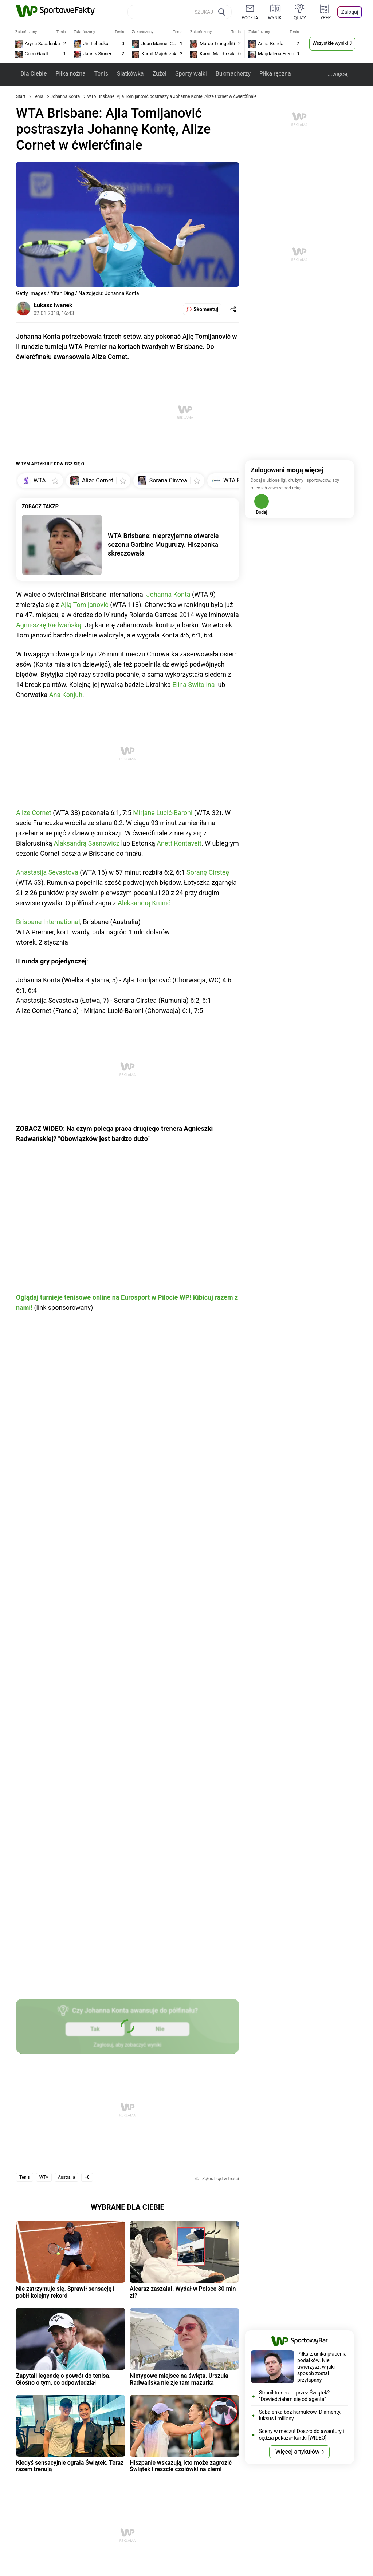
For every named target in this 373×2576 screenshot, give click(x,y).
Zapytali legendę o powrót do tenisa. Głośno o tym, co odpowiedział (63, 2379)
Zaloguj (349, 12)
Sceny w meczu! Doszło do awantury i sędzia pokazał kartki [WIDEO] (301, 2434)
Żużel (159, 73)
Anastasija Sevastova (47, 872)
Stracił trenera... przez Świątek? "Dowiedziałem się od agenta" (294, 2396)
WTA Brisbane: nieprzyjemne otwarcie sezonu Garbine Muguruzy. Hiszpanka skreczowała (163, 544)
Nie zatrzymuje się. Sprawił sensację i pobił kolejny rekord (65, 2292)
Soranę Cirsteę (207, 872)
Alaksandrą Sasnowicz (86, 843)
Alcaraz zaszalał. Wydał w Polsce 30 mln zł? (183, 2292)
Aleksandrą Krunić (144, 903)
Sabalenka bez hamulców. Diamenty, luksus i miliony (300, 2415)
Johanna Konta (66, 96)
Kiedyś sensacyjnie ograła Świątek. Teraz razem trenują (69, 2466)
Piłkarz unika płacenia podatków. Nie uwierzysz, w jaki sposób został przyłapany (322, 2367)
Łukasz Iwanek (53, 305)
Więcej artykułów (297, 2451)
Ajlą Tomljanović (84, 604)
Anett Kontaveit (179, 843)
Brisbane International (48, 922)
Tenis (101, 73)
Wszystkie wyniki (330, 43)
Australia (66, 2177)
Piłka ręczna (275, 73)
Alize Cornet (33, 812)
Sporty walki (191, 73)
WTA (43, 2177)
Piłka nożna (70, 73)
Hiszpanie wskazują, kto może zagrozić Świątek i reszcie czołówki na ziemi (181, 2466)
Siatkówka (130, 73)
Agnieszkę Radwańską (48, 625)
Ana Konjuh (65, 695)
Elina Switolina (193, 684)
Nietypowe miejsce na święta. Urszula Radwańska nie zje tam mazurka (179, 2379)
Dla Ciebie (33, 73)
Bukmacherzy (233, 73)
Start (20, 96)
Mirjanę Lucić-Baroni (162, 812)
